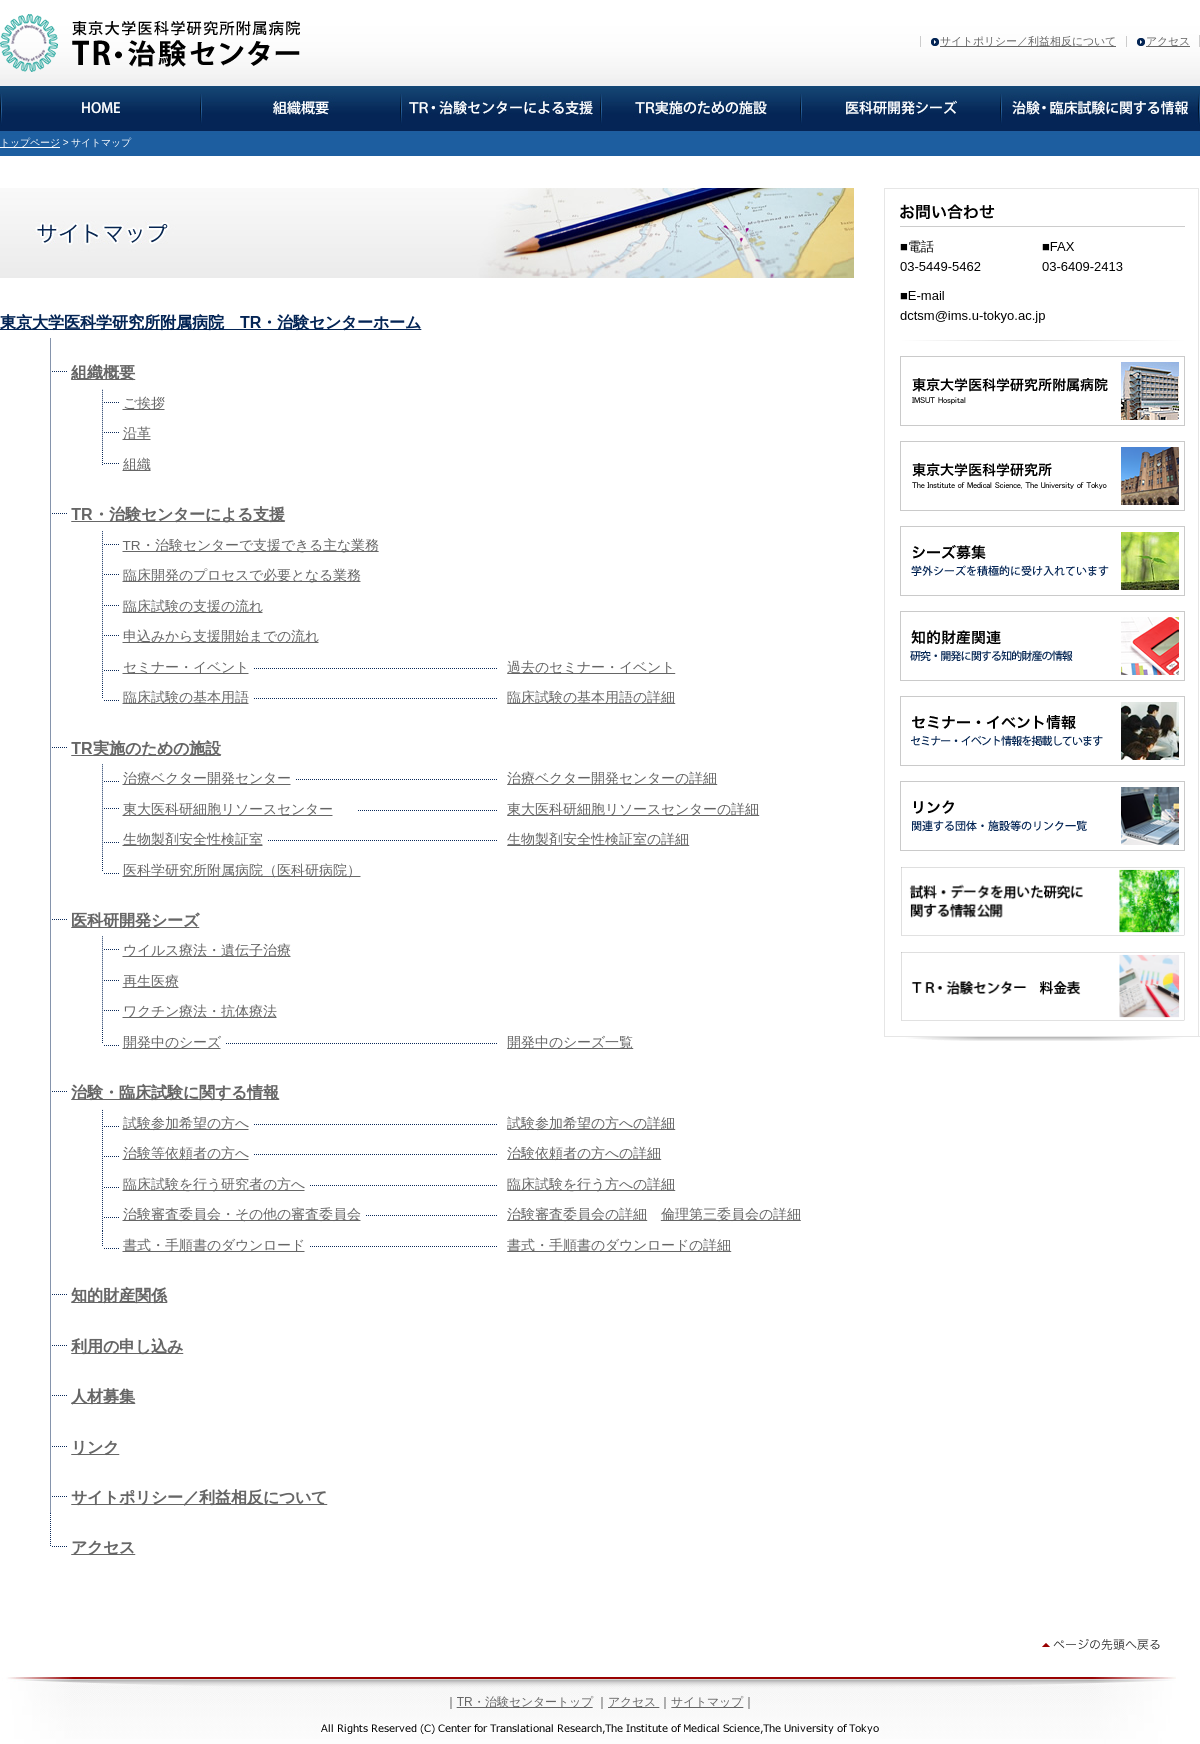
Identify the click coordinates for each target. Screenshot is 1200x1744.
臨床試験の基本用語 (186, 697)
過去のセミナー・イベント (591, 667)
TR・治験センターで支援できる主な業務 (251, 545)
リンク (95, 1447)
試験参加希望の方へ (186, 1123)
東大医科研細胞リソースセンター (228, 809)
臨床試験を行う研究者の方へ (214, 1184)
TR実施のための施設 (145, 748)
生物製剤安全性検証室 (193, 839)
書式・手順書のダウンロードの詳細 (619, 1245)
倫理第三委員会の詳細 (731, 1214)
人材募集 (103, 1396)
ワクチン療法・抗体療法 (200, 1011)
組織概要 (103, 372)
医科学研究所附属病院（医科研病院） (242, 870)
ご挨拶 (144, 403)
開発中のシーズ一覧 (570, 1042)
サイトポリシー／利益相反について (1028, 41)
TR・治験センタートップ (525, 1702)
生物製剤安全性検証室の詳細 (598, 839)
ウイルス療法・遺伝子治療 (207, 950)
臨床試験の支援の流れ (193, 606)
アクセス (1168, 41)
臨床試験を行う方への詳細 (591, 1184)
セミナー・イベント (186, 667)
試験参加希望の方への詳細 (591, 1123)
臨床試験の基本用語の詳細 (591, 697)
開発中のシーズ (172, 1042)
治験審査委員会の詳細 (577, 1214)
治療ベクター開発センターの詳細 (612, 778)
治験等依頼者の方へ (186, 1153)
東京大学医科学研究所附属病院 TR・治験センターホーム (210, 322)
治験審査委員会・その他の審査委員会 (242, 1214)
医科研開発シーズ (135, 920)
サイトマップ (707, 1702)
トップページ (30, 142)
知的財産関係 (119, 1295)
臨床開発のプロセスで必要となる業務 (242, 575)
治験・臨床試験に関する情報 (175, 1092)
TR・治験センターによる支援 (177, 514)
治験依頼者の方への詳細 (584, 1153)
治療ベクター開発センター (207, 778)
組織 (137, 464)
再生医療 (151, 981)
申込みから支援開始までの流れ (221, 636)
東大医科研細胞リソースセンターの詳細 (633, 809)
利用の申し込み (127, 1346)
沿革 (137, 433)
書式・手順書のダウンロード (214, 1245)
